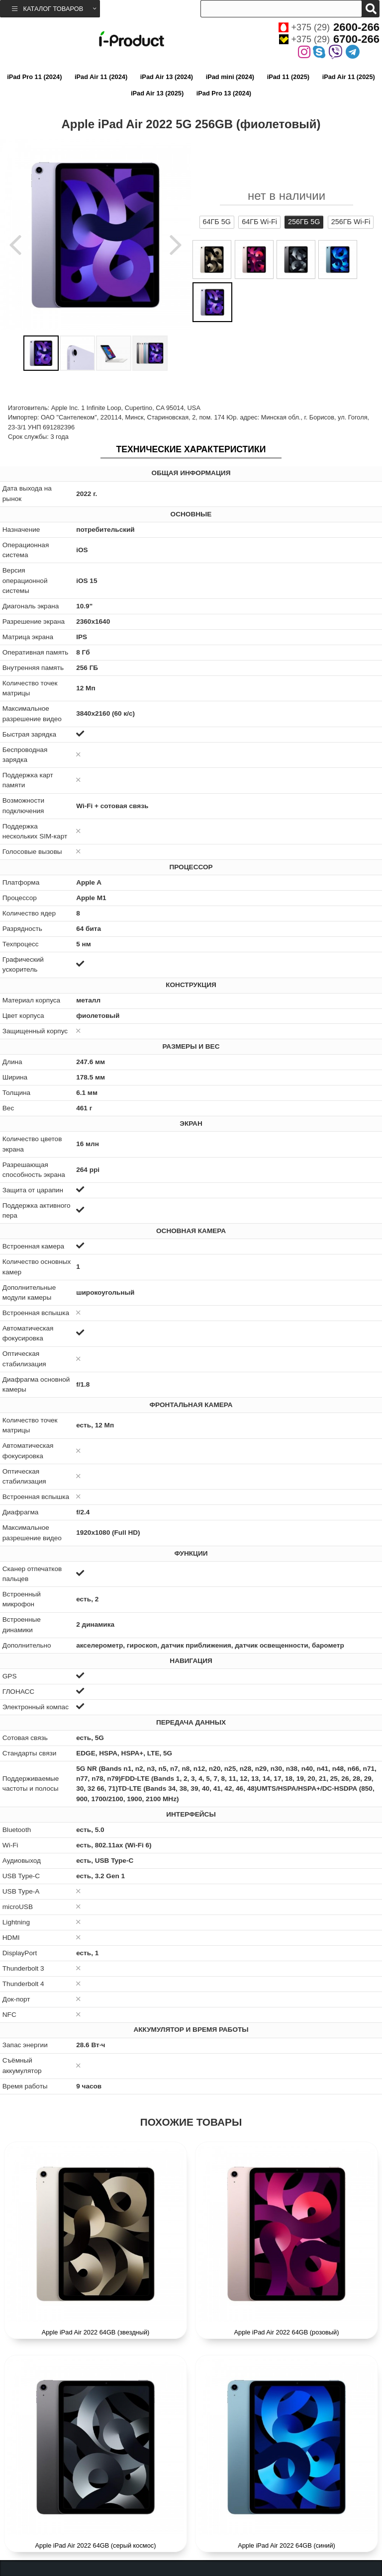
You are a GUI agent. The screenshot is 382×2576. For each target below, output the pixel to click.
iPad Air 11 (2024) (101, 77)
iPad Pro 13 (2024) (223, 93)
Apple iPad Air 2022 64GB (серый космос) (95, 2545)
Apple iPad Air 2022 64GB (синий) (286, 2545)
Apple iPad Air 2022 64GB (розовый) (286, 2332)
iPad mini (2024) (230, 77)
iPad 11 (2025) (288, 77)
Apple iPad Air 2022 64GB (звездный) (96, 2332)
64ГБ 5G (217, 222)
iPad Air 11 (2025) (348, 77)
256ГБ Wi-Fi (351, 222)
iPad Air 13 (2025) (157, 93)
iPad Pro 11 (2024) (34, 77)
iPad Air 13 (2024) (166, 77)
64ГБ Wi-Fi (259, 222)
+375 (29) (329, 27)
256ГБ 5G (304, 222)
